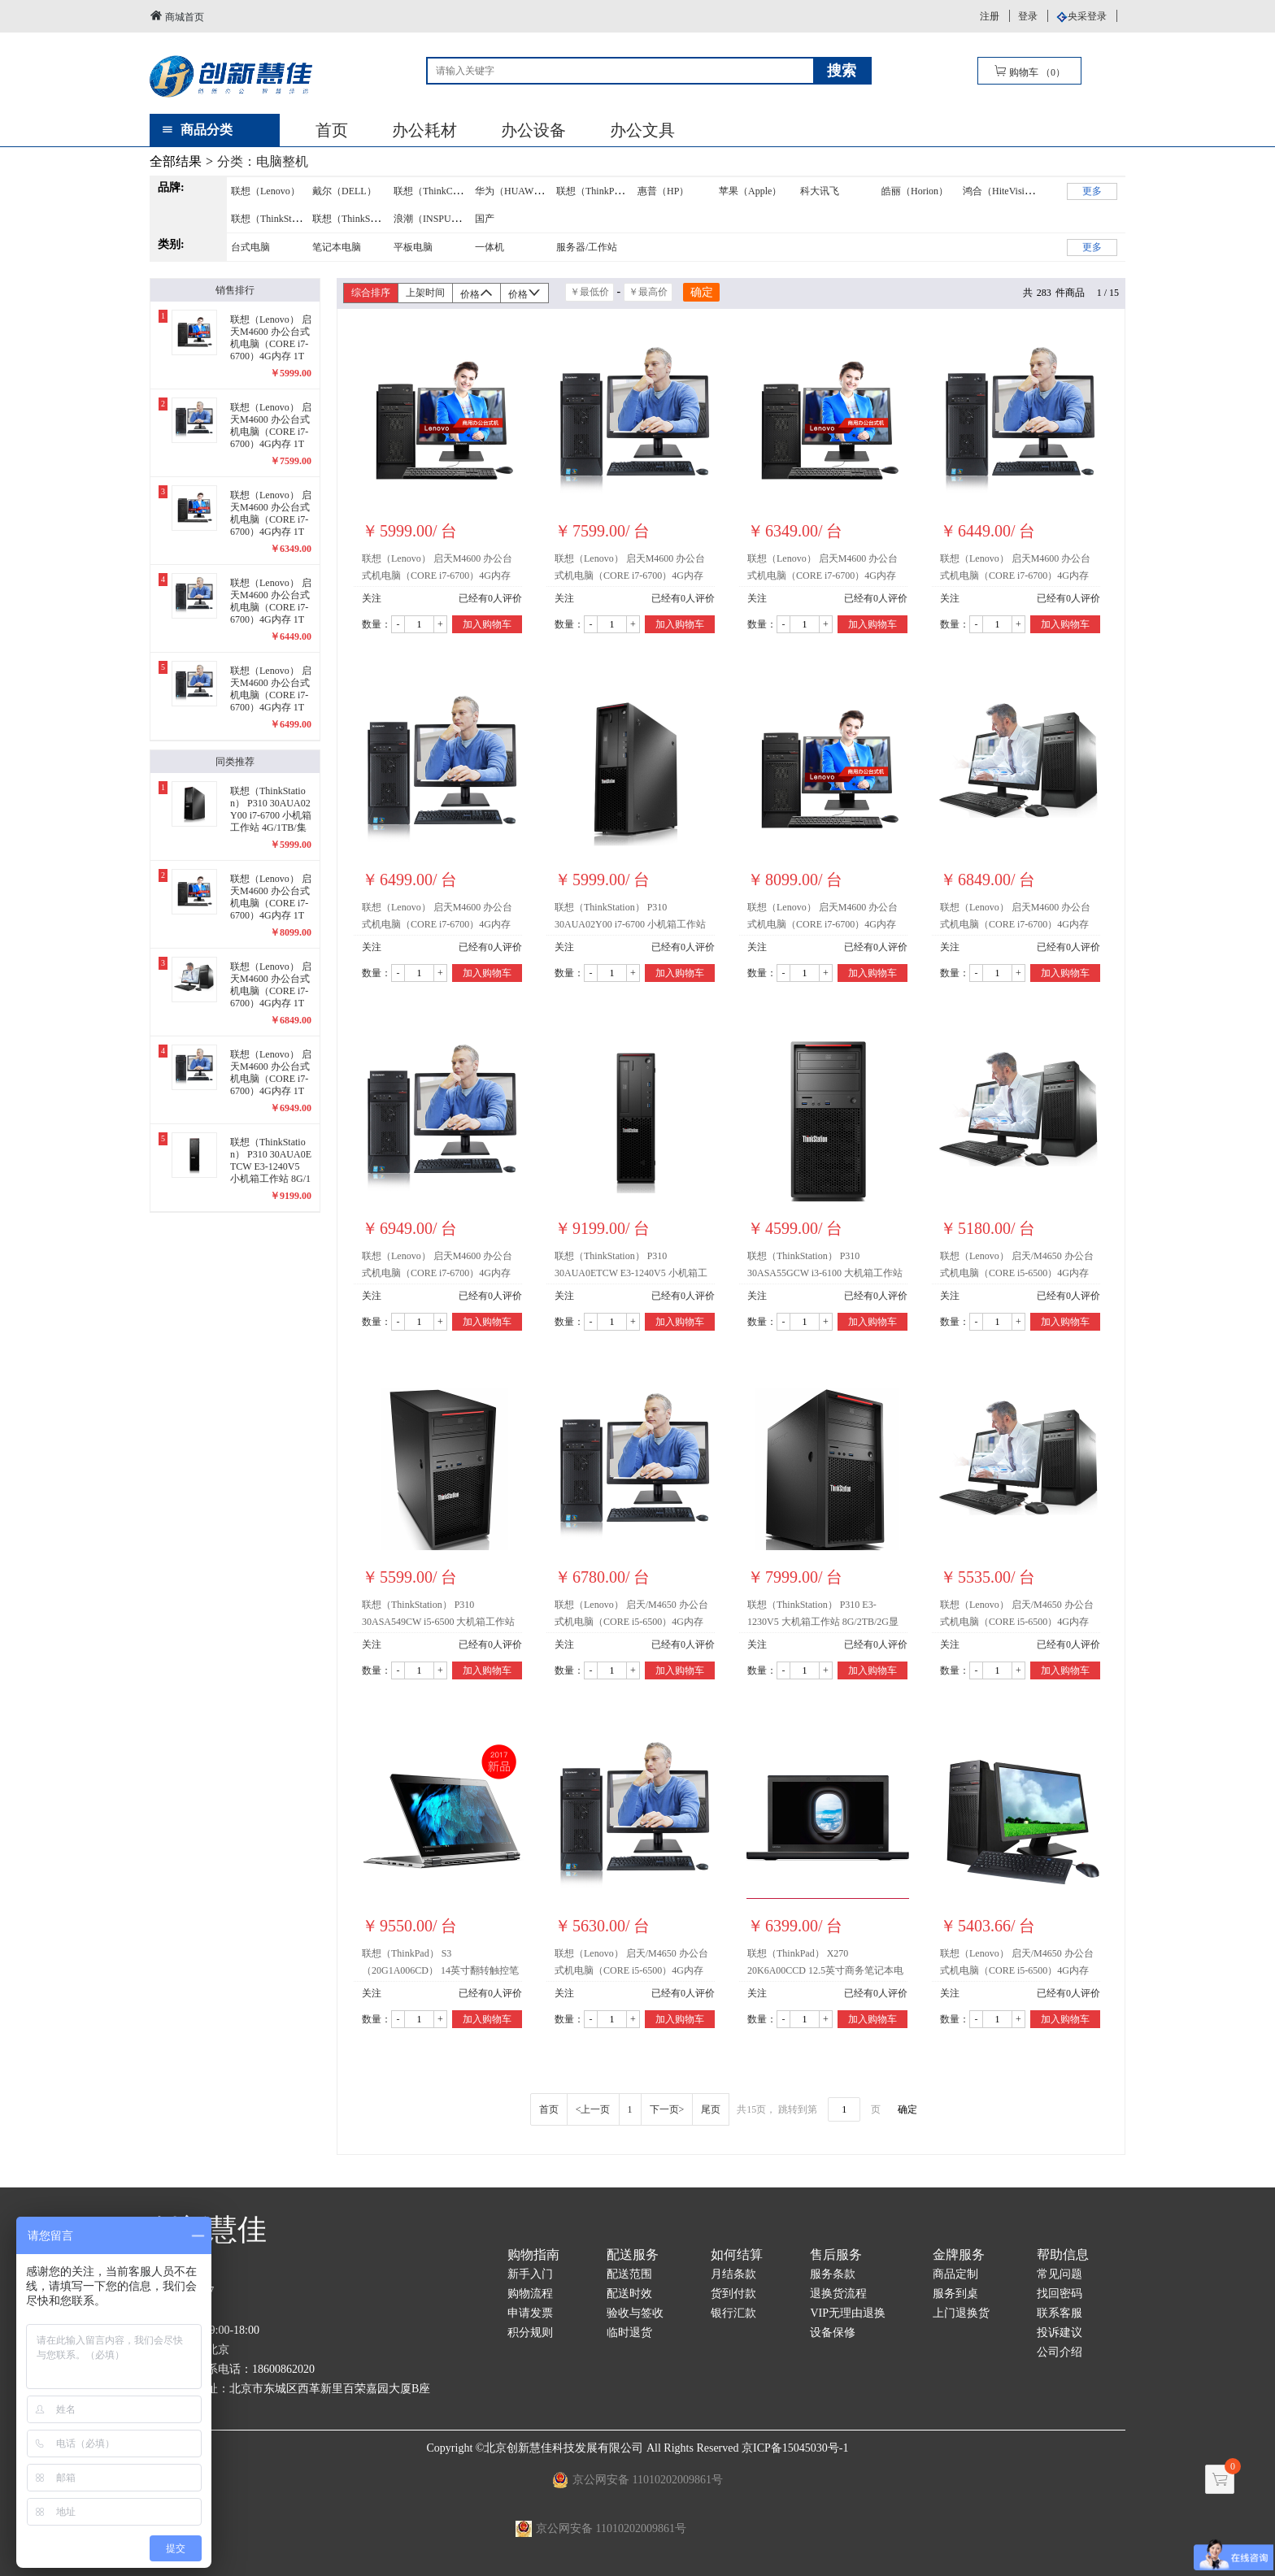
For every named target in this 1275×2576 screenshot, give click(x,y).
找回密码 (1059, 2293)
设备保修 (832, 2332)
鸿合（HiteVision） (1003, 191)
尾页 (710, 2109)
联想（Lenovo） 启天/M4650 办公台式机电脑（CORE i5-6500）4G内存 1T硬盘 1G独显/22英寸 (1017, 1616)
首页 (331, 130)
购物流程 (530, 2293)
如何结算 (737, 2254)
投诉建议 (1059, 2332)
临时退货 (629, 2332)
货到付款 (733, 2293)
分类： (262, 161)
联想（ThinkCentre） (438, 191)
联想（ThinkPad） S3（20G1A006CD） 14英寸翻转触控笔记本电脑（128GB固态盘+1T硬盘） (440, 1965)
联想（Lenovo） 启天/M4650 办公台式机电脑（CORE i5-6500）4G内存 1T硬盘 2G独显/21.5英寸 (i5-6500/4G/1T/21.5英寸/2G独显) (1017, 1965)
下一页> (667, 2109)
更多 (1092, 191)
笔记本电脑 (336, 247)
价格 (476, 293)
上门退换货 (961, 2313)
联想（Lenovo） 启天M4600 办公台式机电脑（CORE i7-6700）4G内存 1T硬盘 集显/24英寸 (630, 570)
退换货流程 (838, 2293)
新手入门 (530, 2274)
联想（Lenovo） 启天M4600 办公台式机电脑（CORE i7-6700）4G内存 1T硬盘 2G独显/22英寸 (1015, 918)
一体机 (489, 247)
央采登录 (1087, 16)
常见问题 (1059, 2274)
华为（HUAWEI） (514, 191)
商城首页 (177, 16)
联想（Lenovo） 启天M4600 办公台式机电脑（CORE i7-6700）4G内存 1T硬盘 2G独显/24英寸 (822, 918)
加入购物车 (487, 624)
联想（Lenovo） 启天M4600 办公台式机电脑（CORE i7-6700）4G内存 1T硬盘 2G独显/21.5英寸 (437, 918)
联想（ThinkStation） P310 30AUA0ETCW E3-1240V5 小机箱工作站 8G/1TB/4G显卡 (631, 1267)
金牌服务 (959, 2254)
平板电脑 (413, 247)
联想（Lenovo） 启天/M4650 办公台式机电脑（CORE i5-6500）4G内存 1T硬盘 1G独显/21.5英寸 (1017, 1267)
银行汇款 (733, 2313)
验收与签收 (635, 2313)
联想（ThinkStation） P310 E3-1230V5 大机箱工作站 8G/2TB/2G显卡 (823, 1616)
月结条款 (733, 2274)
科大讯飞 (819, 191)
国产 (484, 218)
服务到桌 (955, 2293)
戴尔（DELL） (344, 191)
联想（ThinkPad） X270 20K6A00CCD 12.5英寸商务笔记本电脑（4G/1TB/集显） (825, 1965)
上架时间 (425, 292)
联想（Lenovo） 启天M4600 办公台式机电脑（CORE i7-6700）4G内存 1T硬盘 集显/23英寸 (1015, 570)
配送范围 (629, 2274)
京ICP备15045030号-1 (795, 2448)
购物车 (1029, 71)
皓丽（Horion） (914, 191)
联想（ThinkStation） (276, 218)
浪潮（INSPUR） (431, 218)
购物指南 (533, 2254)
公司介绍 (1059, 2352)
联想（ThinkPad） (594, 191)
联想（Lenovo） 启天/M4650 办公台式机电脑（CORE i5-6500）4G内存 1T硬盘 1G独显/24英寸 (631, 1616)
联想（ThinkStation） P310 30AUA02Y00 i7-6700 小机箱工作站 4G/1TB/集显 (630, 918)
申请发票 (530, 2313)
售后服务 (836, 2254)
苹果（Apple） (750, 191)
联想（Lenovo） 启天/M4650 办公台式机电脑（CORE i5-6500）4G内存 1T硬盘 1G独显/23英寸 (631, 1965)
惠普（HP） (663, 191)
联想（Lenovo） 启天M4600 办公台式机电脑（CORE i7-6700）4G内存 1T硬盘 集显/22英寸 (822, 570)
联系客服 (1059, 2313)
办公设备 (533, 130)
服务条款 (832, 2274)
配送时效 (629, 2293)
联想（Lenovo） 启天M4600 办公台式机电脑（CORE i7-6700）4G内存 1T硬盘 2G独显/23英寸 (437, 1267)
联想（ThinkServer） (356, 218)
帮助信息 (1063, 2254)
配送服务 (633, 2254)
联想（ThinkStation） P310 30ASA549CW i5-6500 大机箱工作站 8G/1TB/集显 (438, 1616)
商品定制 (955, 2274)
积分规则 (530, 2332)
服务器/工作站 (586, 247)
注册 (989, 16)
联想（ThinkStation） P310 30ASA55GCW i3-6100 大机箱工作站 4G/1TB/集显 (825, 1267)
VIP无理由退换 (848, 2313)
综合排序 (370, 292)
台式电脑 (250, 247)
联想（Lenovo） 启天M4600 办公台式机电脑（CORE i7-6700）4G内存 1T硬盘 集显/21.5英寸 (437, 570)
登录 (1028, 16)
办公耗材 (424, 130)
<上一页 (593, 2109)
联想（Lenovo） (265, 191)
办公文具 (642, 130)
